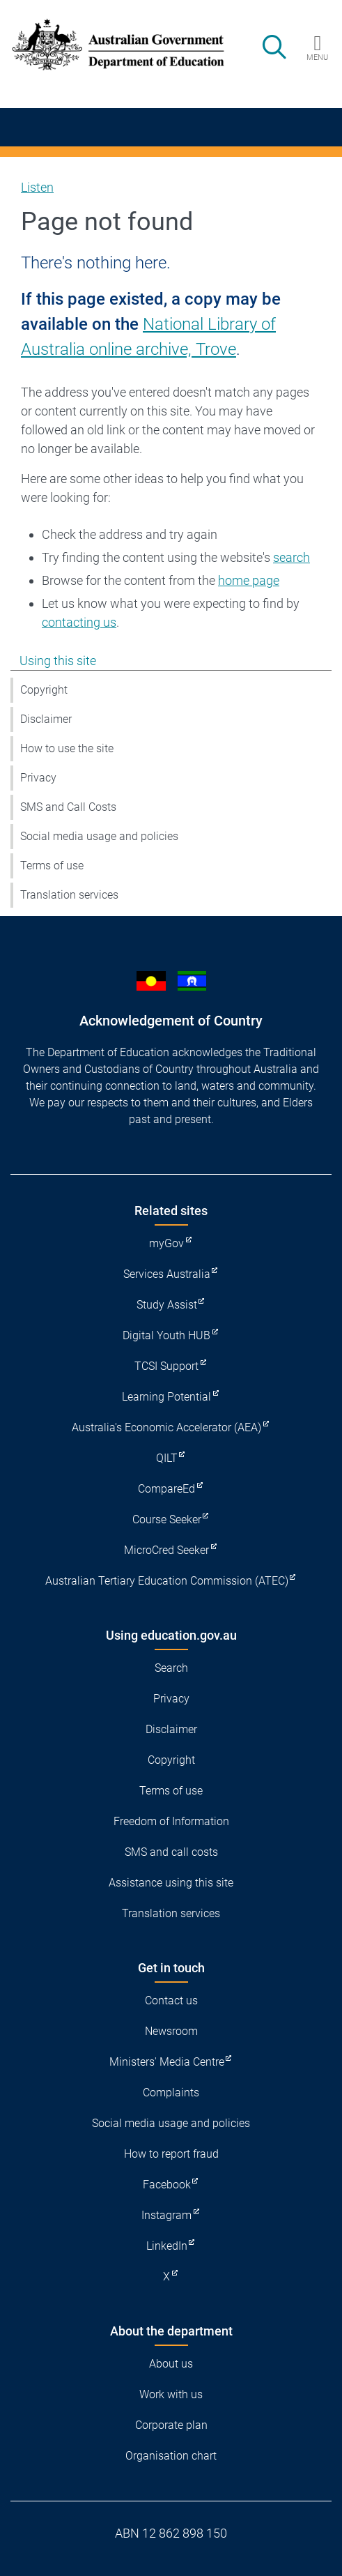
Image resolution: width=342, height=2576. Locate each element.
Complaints (171, 2092)
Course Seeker (166, 1519)
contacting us (79, 622)
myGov (166, 1243)
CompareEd (166, 1488)
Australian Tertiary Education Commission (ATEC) (166, 1580)
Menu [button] (317, 57)
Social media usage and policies (99, 836)
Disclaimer (46, 719)
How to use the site (67, 748)
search (291, 557)
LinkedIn (166, 2246)
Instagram (166, 2215)
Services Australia (166, 1274)
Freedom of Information (171, 1821)
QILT (167, 1458)
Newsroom (171, 2031)
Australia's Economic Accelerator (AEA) (166, 1427)
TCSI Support (166, 1366)
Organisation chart (171, 2455)
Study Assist (167, 1304)
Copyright (44, 689)
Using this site (58, 660)
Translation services (69, 894)
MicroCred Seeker (166, 1550)
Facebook (167, 2184)
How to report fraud (171, 2153)
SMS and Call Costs (68, 807)
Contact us (171, 2000)
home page (248, 580)
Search (171, 1668)
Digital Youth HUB (166, 1335)
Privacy (38, 777)
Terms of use (52, 865)
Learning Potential (166, 1396)
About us (171, 2363)
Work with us (171, 2394)
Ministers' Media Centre (166, 2061)
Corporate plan (171, 2425)
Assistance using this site (171, 1882)
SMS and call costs (171, 1852)
